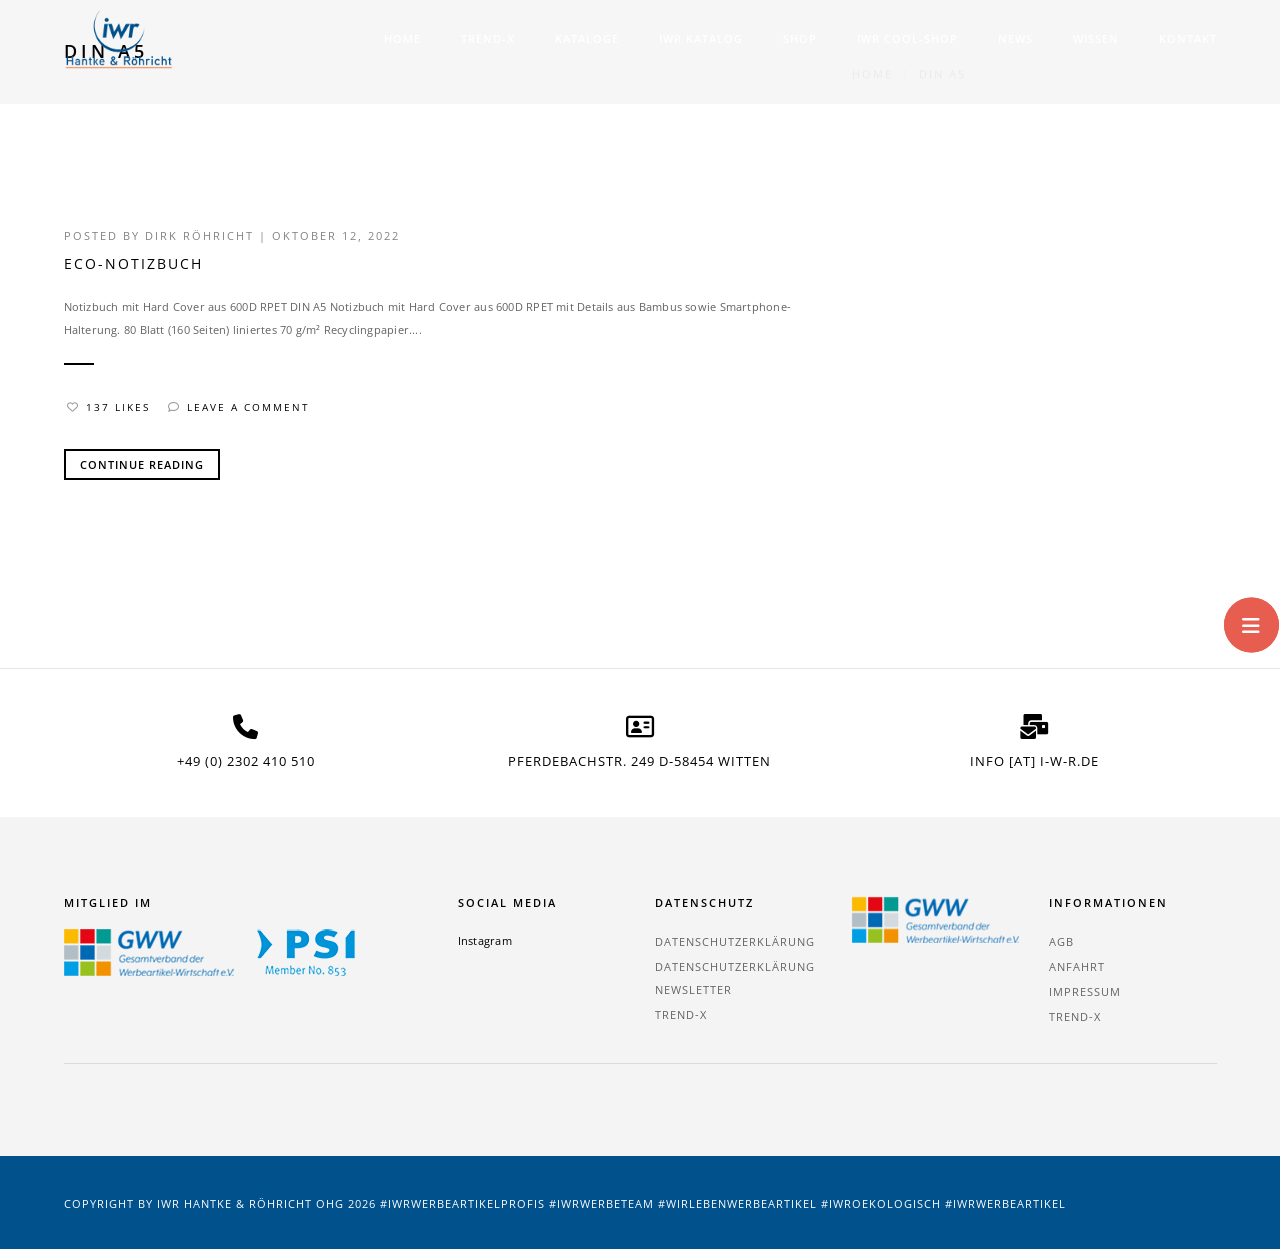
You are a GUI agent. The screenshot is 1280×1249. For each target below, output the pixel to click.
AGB (1061, 941)
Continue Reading (142, 464)
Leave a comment (239, 407)
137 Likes (108, 407)
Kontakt (1188, 38)
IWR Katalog (701, 38)
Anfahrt (1077, 966)
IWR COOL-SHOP (907, 38)
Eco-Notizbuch (133, 263)
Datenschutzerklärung (735, 941)
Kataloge (587, 38)
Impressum (1085, 991)
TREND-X (488, 38)
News (1015, 38)
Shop (800, 38)
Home (402, 38)
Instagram (485, 940)
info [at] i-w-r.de (1034, 761)
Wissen (1096, 38)
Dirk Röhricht (199, 235)
